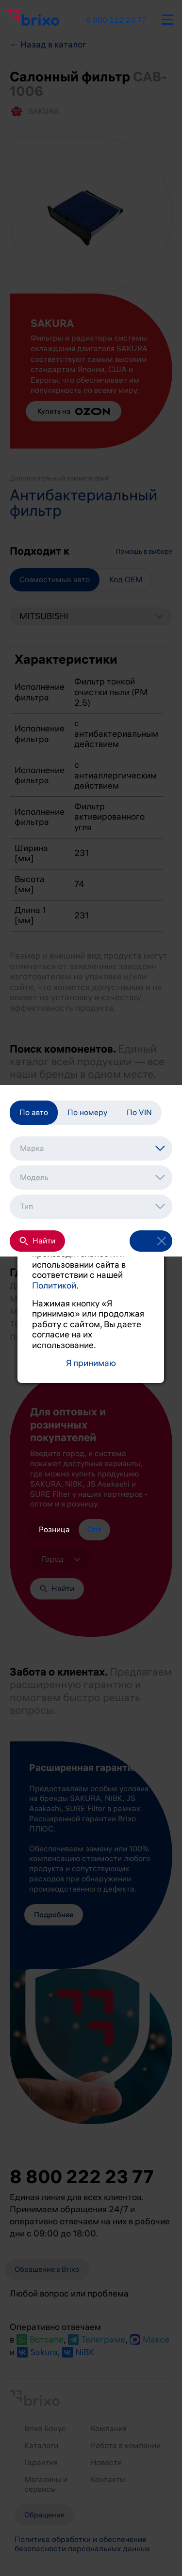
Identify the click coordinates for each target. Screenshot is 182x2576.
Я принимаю (91, 1363)
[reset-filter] (161, 1254)
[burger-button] (167, 18)
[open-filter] (140, 1254)
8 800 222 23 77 (116, 20)
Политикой (54, 1285)
